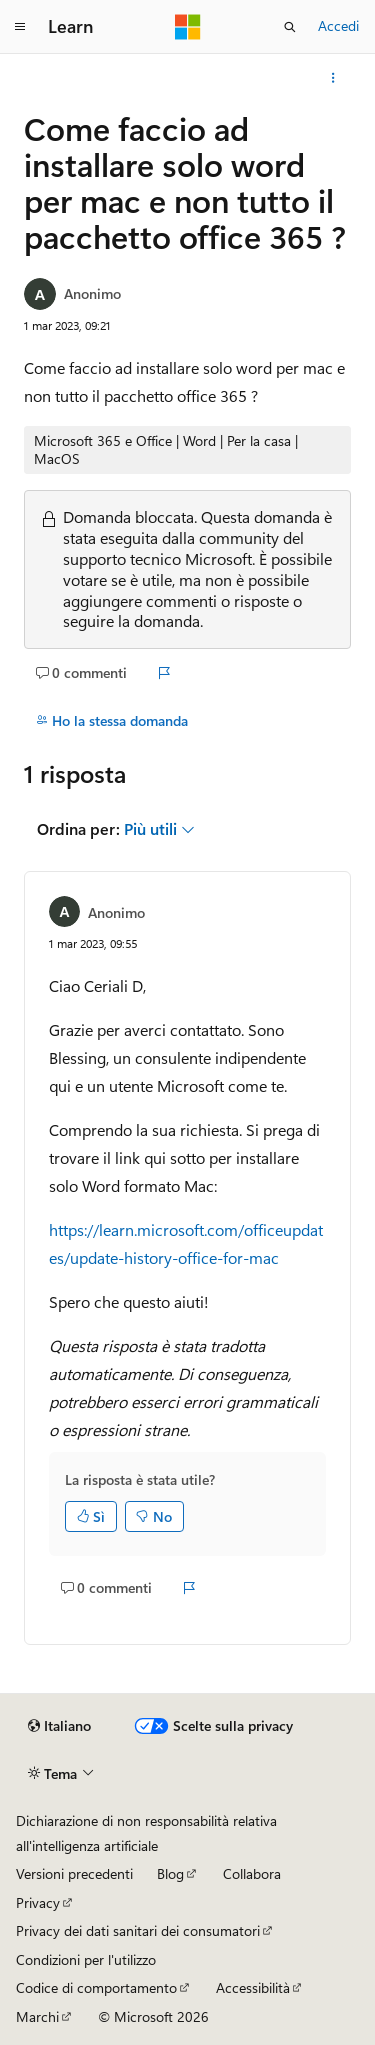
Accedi (338, 25)
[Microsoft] (188, 27)
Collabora (252, 1873)
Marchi (37, 2016)
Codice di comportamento (96, 1987)
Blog (170, 1873)
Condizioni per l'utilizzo (86, 1959)
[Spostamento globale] (20, 27)
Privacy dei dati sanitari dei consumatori (138, 1930)
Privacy (38, 1902)
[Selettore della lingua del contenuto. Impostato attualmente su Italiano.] (59, 1726)
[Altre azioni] (333, 78)
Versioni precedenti (74, 1873)
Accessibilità (253, 1987)
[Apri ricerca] (290, 27)
